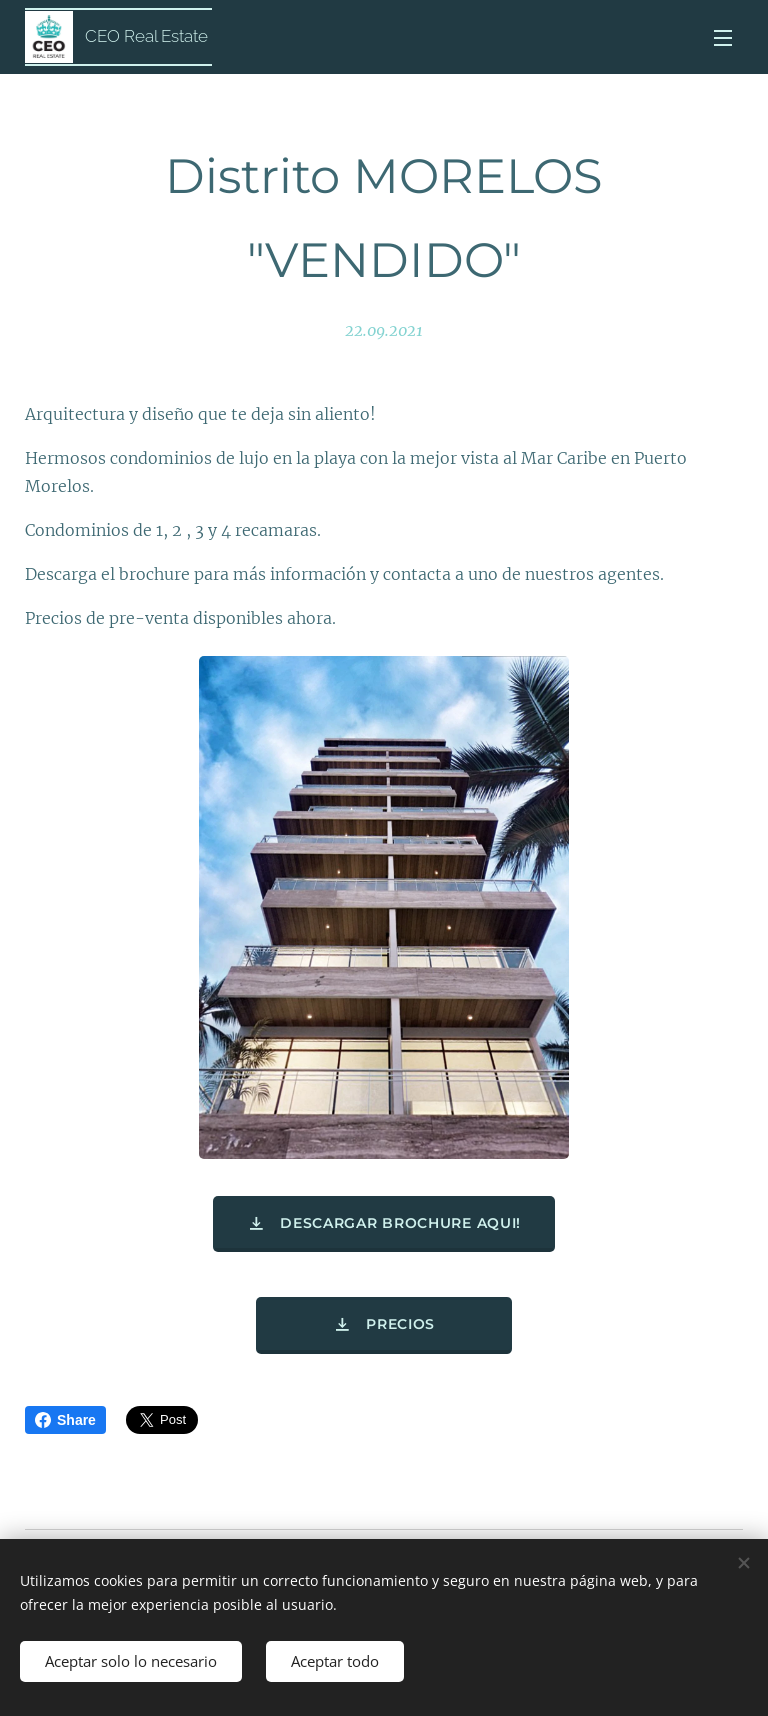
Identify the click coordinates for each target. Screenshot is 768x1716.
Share (65, 1420)
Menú (723, 38)
